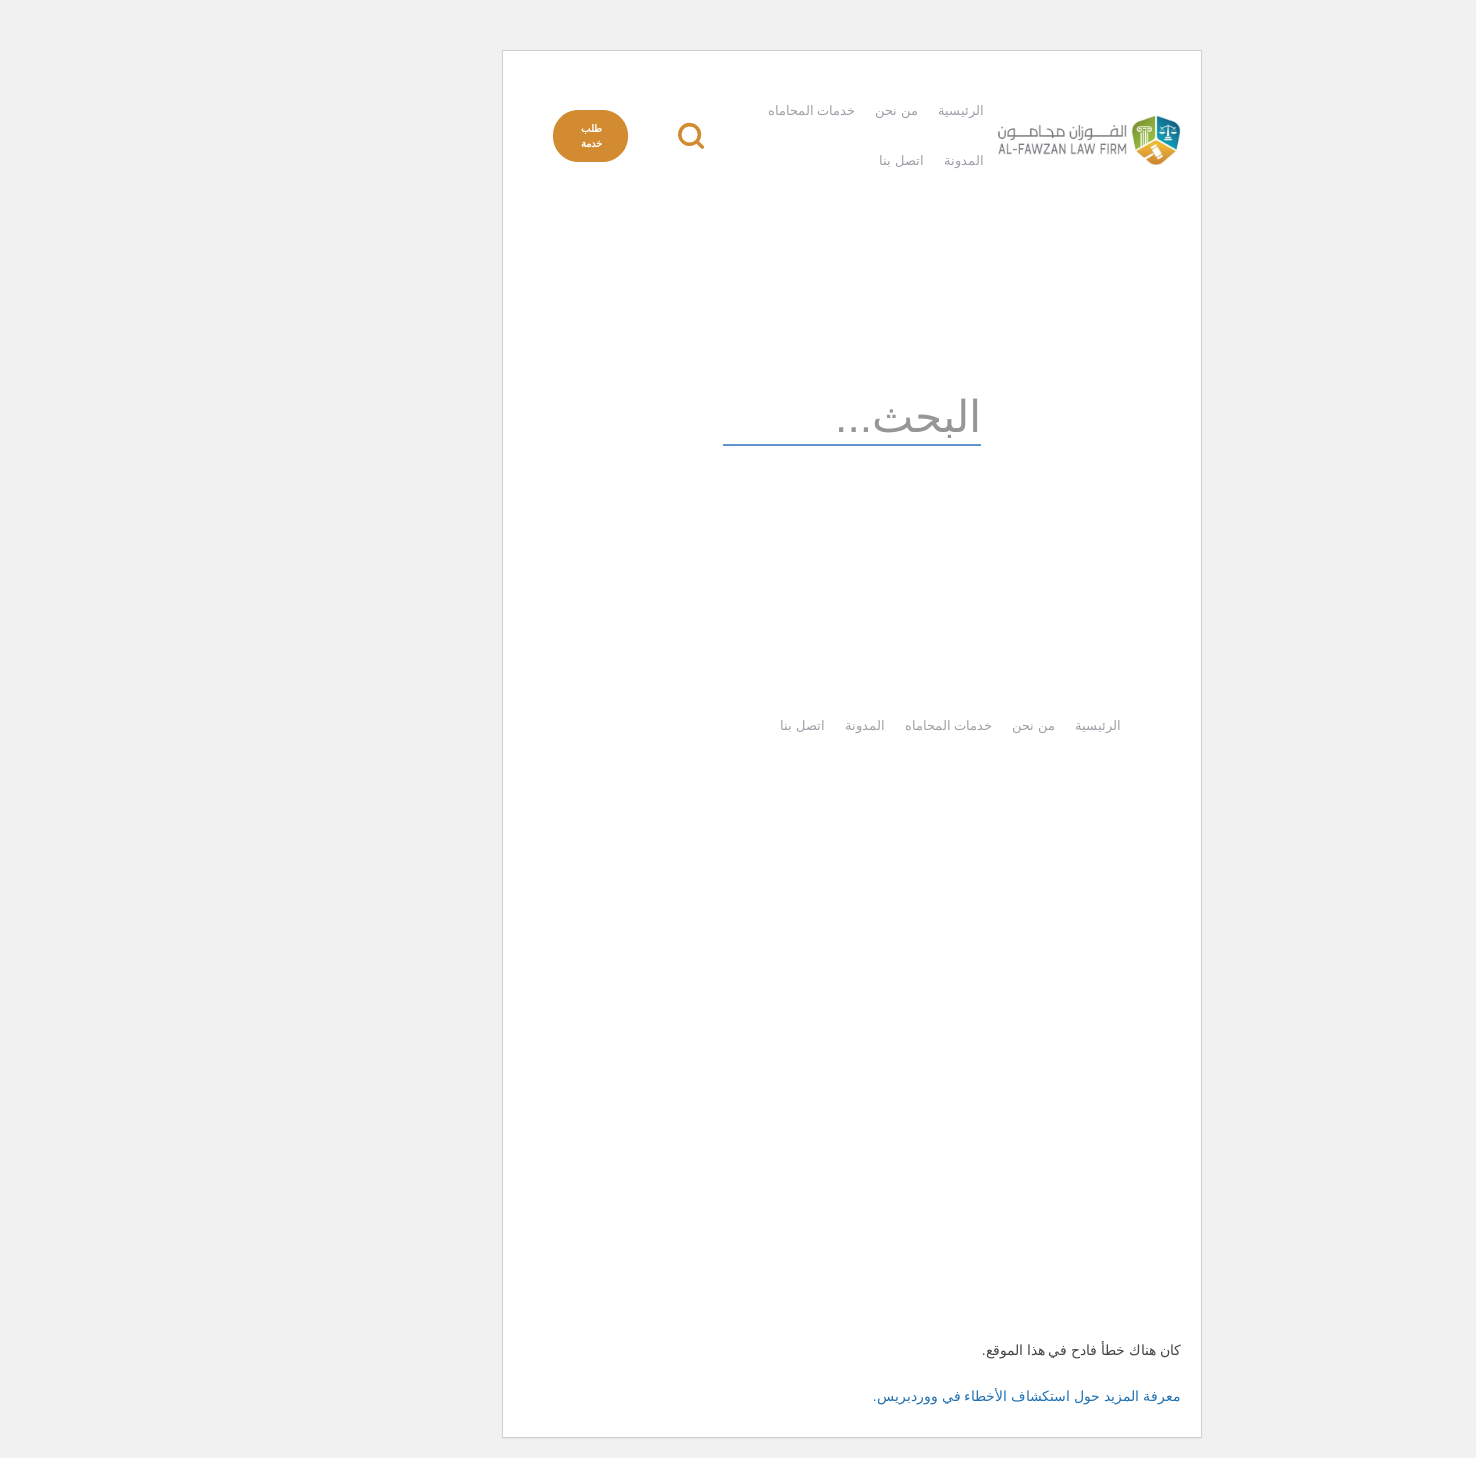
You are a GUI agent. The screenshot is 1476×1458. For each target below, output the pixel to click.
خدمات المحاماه (698, 110)
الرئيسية (847, 110)
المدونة (850, 160)
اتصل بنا (787, 160)
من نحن (782, 110)
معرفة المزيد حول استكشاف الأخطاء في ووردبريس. (913, 1396)
